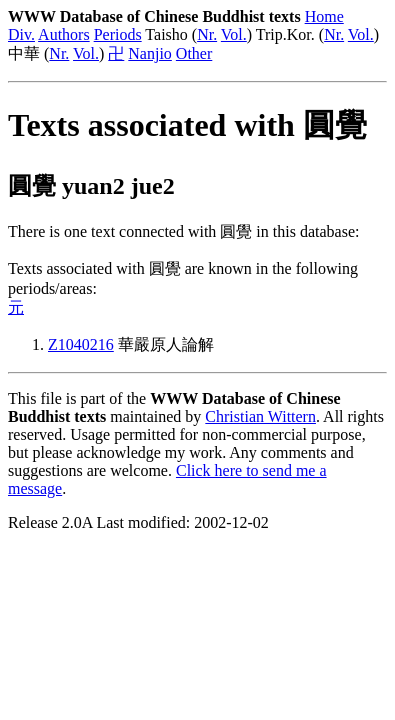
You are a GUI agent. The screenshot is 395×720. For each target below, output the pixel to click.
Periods (118, 34)
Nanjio (150, 53)
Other (194, 53)
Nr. (207, 34)
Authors (64, 34)
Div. (21, 34)
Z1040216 (81, 344)
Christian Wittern (260, 416)
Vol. (234, 34)
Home (324, 16)
